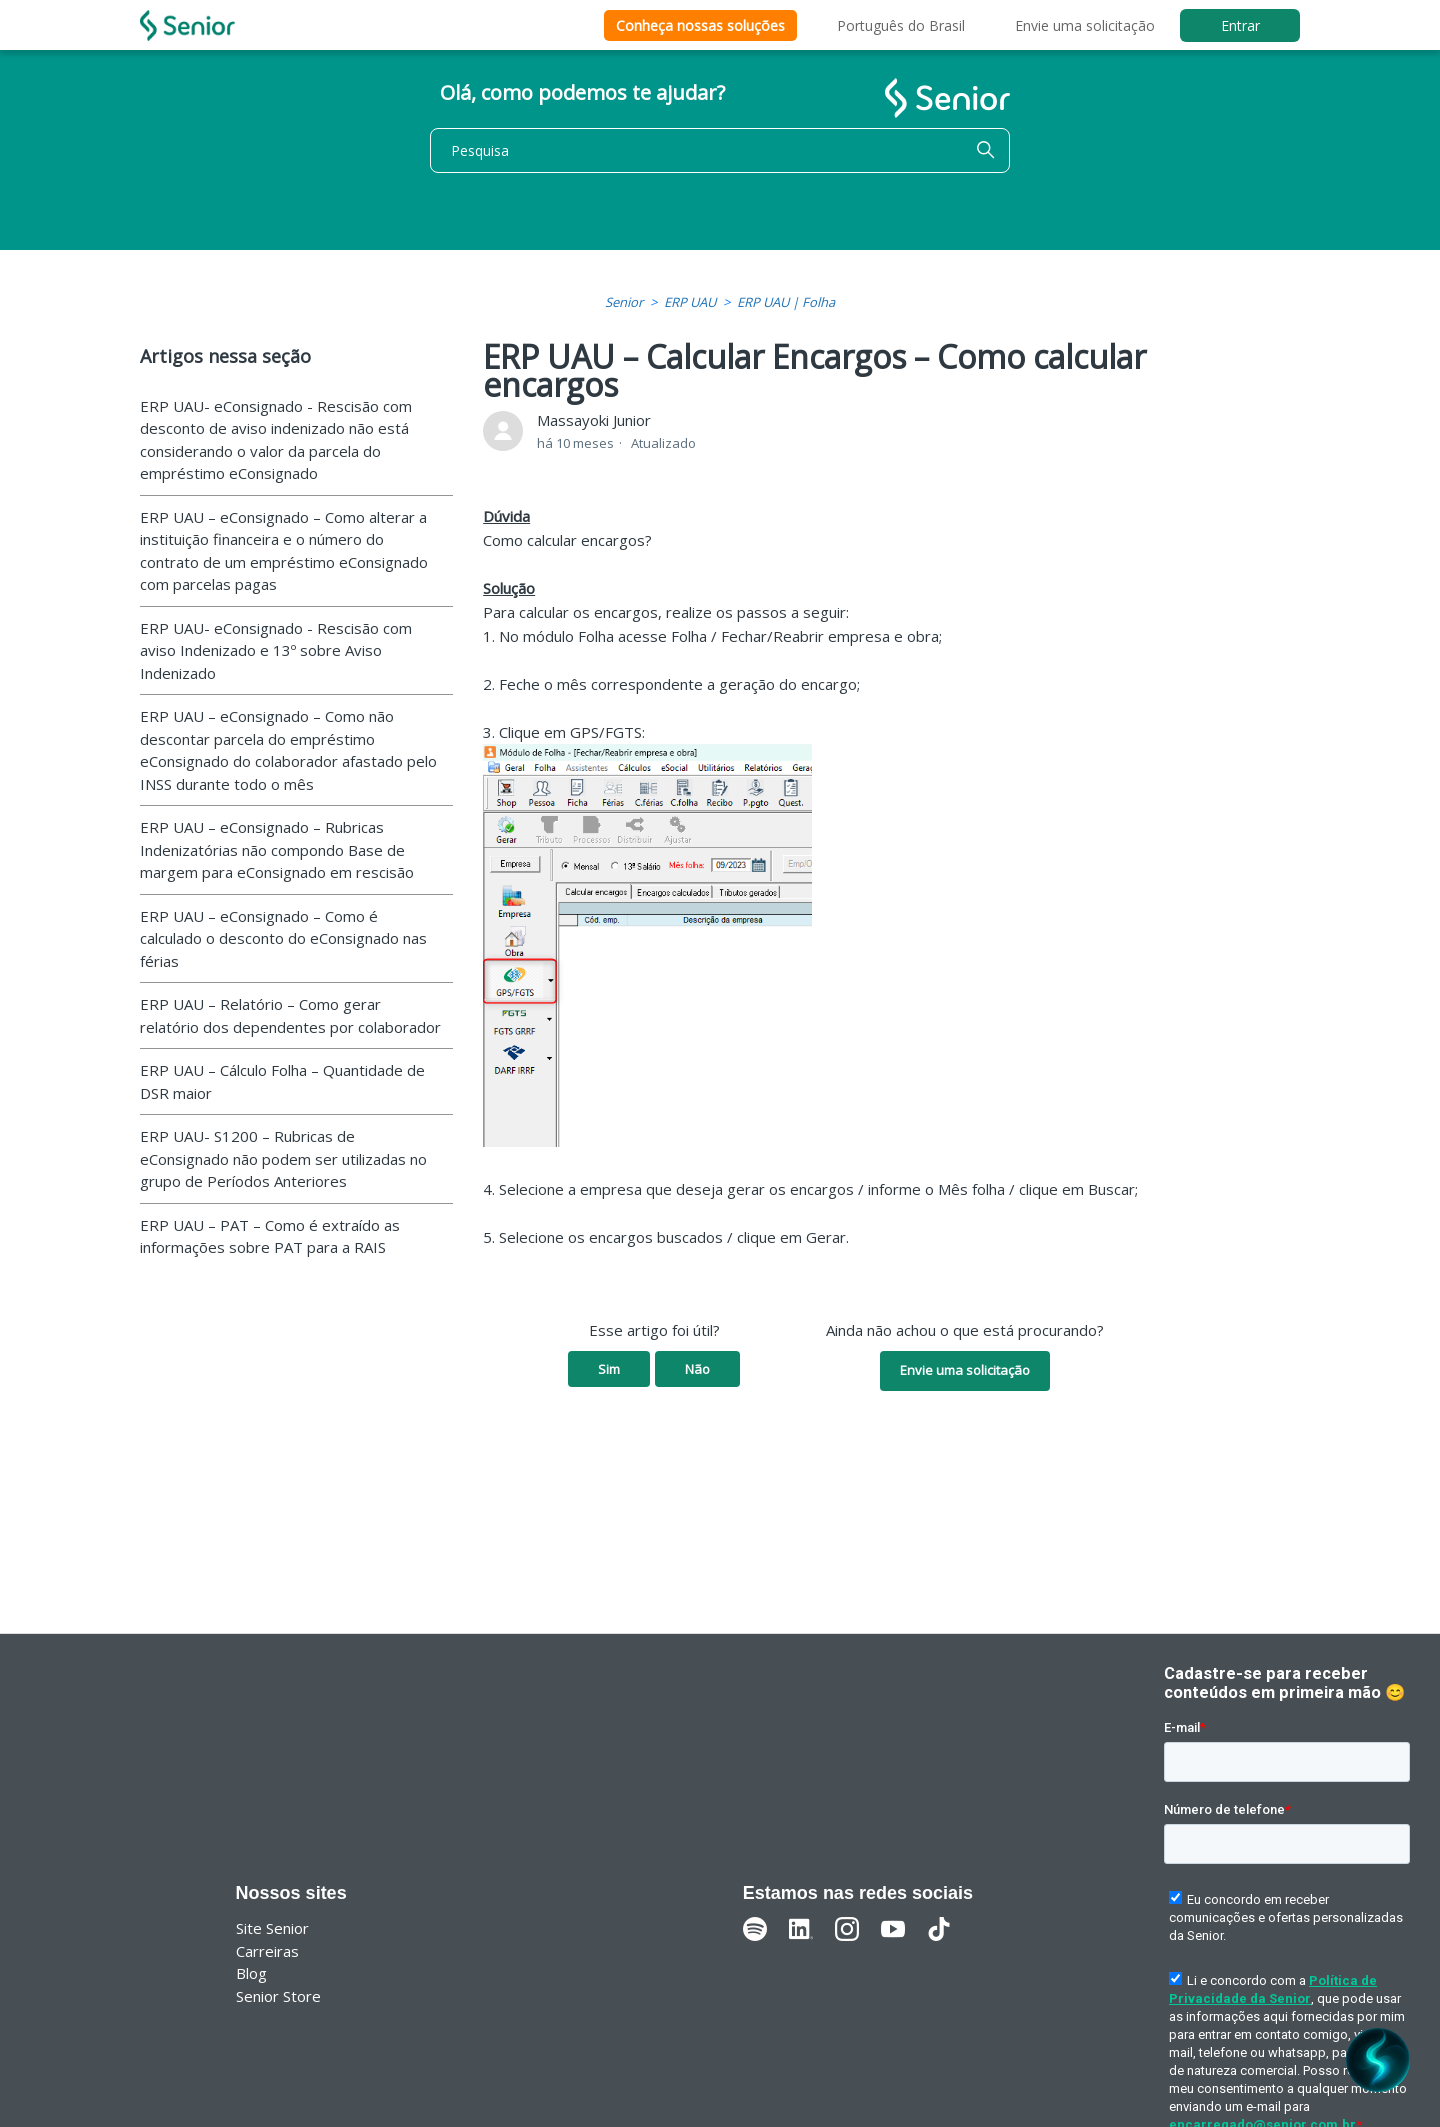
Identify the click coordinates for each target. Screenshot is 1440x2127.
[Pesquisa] (720, 150)
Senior (624, 302)
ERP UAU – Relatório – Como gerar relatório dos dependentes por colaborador (290, 1015)
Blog (251, 1973)
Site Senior (272, 1928)
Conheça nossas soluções (700, 25)
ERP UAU (690, 302)
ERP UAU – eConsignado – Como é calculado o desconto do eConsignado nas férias (283, 938)
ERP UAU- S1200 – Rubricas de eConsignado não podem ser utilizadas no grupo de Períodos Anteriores (283, 1158)
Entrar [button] (1240, 25)
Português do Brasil (901, 25)
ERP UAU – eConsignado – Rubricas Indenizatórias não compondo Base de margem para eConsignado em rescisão (277, 849)
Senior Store (278, 1996)
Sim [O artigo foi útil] (609, 1369)
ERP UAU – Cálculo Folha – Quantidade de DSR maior (282, 1081)
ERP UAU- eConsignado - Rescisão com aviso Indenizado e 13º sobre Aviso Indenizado (276, 650)
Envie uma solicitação (1085, 25)
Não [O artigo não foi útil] (697, 1369)
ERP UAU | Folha (786, 302)
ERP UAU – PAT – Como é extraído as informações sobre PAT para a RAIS (270, 1236)
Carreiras (267, 1951)
